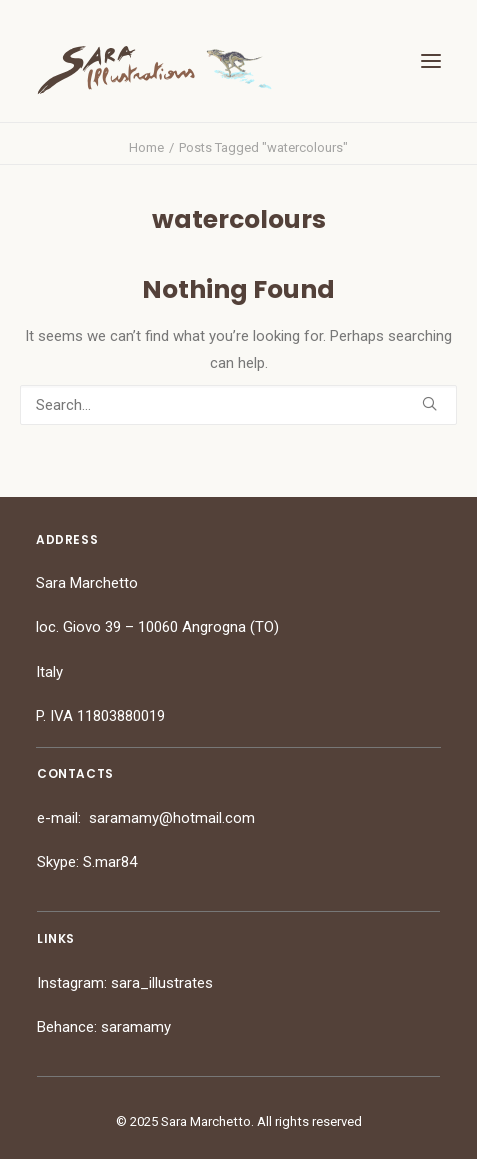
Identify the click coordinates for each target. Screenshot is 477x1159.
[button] (431, 61)
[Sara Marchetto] (154, 70)
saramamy (136, 1027)
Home (146, 147)
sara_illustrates (162, 983)
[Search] (238, 405)
